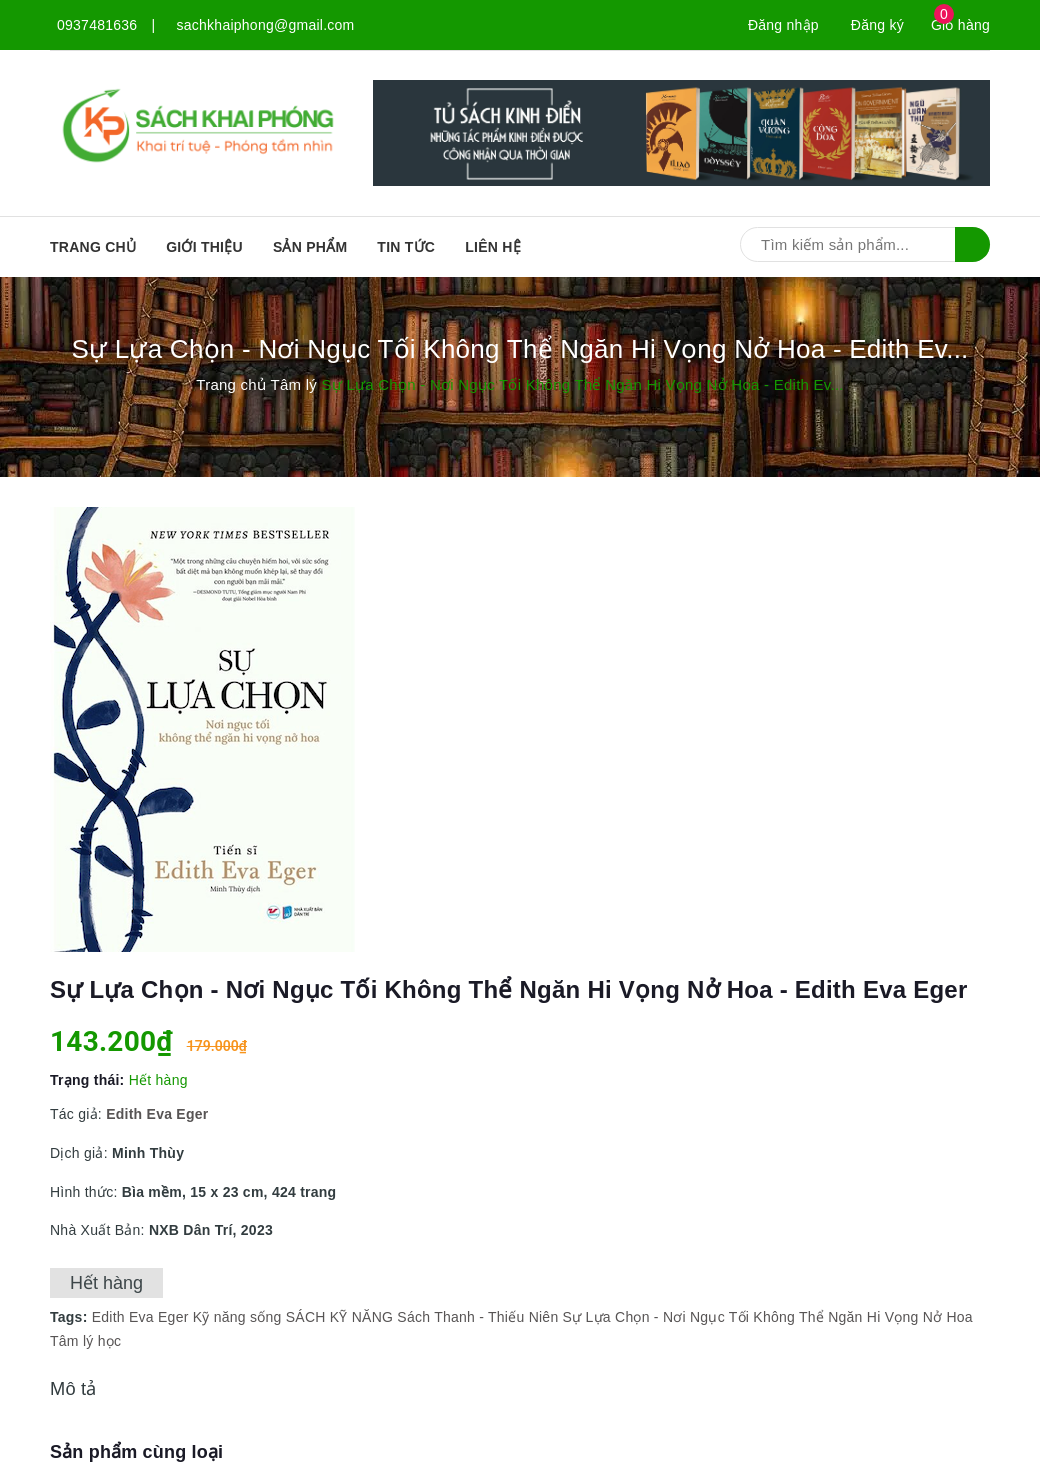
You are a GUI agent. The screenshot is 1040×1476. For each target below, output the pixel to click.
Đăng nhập (783, 25)
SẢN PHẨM (310, 247)
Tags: (71, 1317)
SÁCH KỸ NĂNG (339, 1317)
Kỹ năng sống (237, 1317)
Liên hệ (493, 247)
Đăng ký (877, 25)
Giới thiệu (204, 247)
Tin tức (406, 247)
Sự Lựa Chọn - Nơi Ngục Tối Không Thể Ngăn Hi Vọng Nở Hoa (768, 1317)
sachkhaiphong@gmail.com (266, 25)
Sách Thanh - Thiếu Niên (477, 1317)
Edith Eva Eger (140, 1317)
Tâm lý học (85, 1341)
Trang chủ (93, 247)
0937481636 (97, 25)
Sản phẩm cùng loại (136, 1452)
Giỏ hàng (960, 25)
